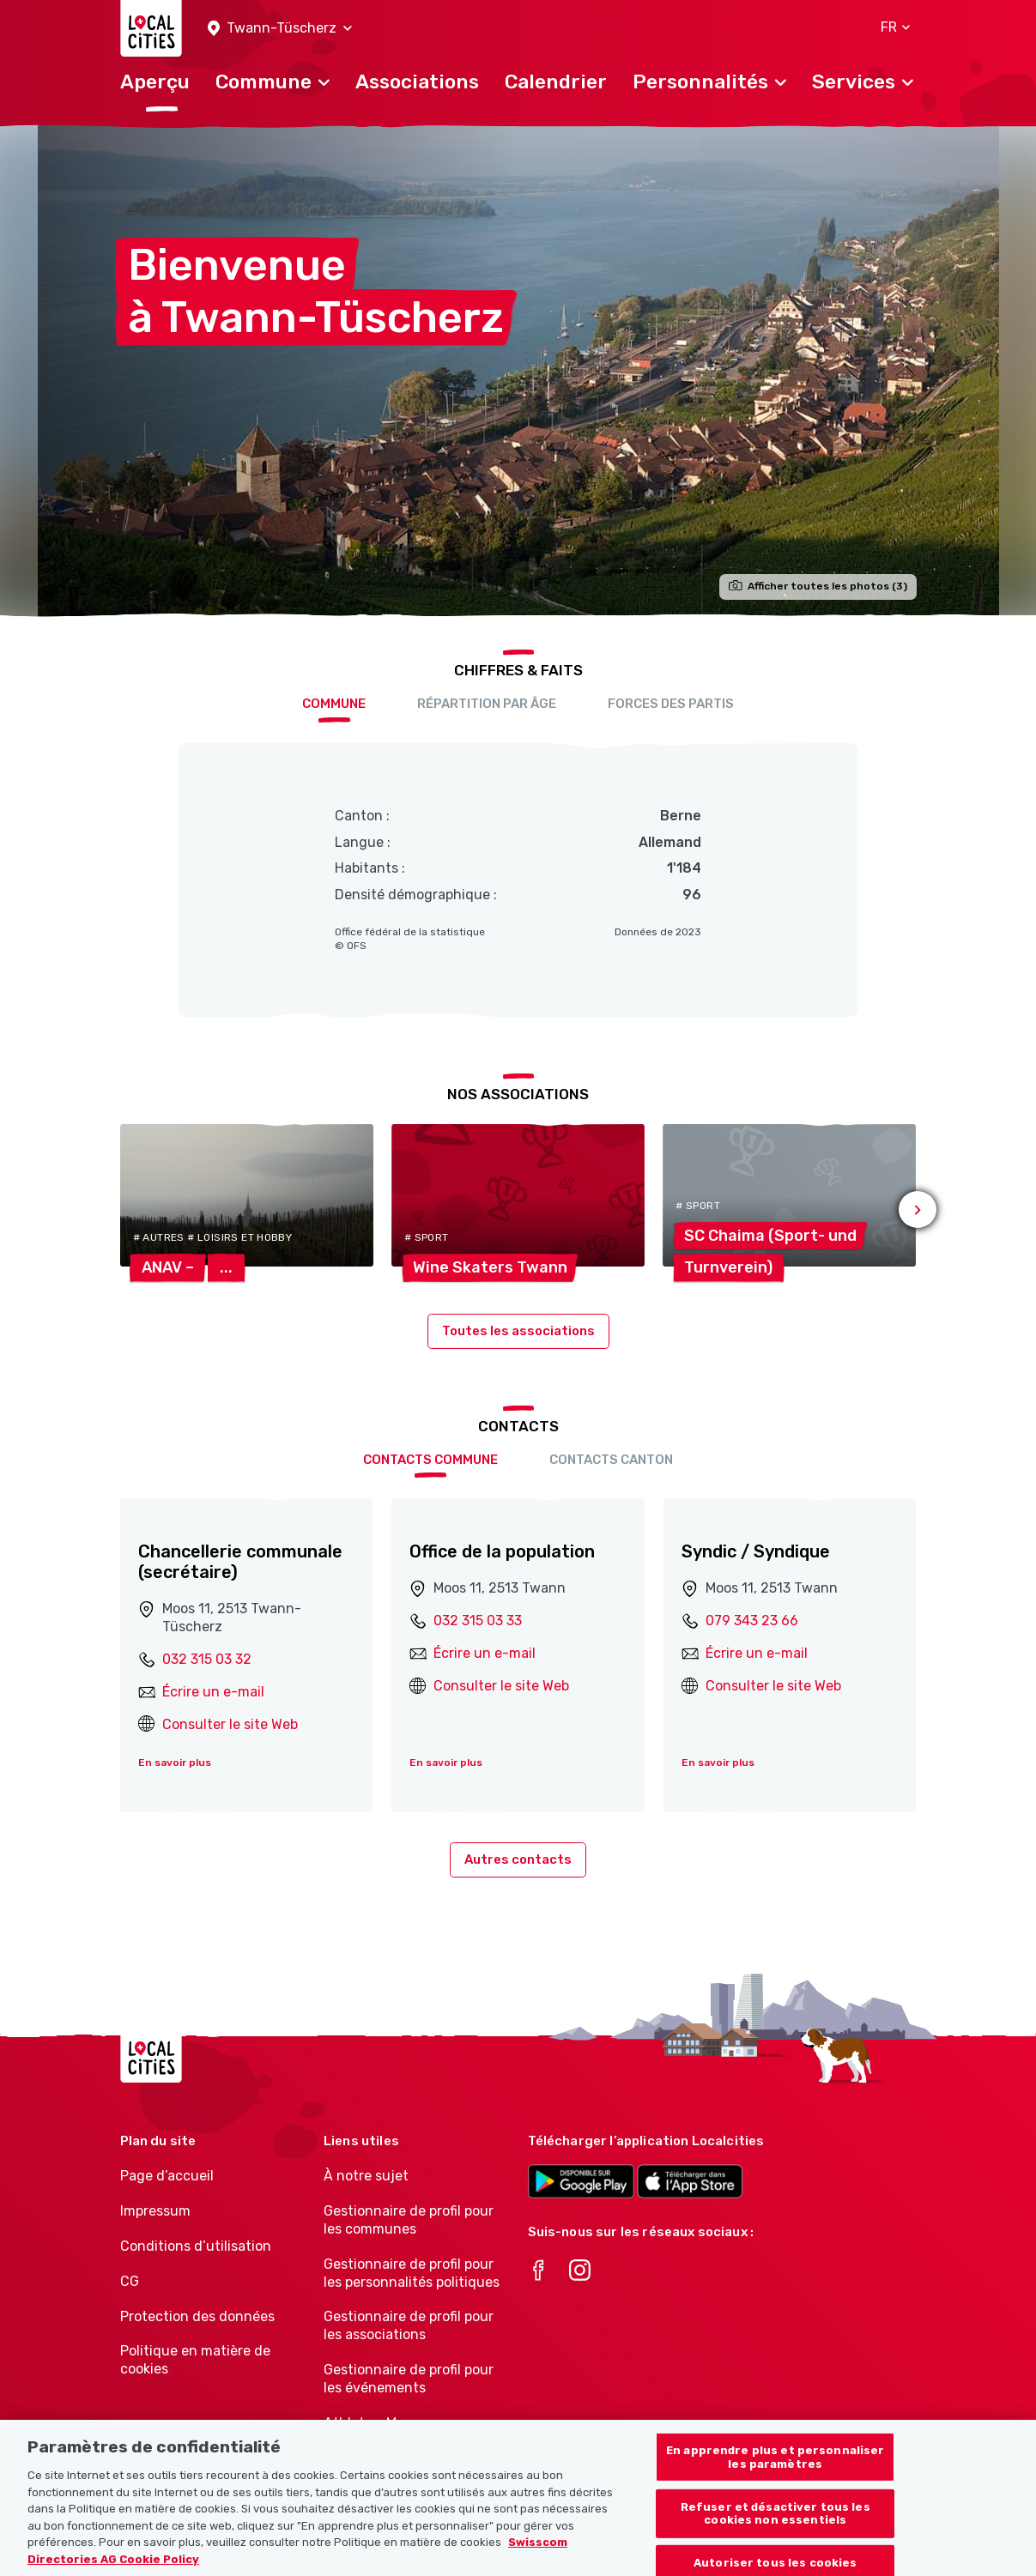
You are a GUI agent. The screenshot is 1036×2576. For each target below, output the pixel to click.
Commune (334, 703)
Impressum (155, 2211)
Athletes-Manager (383, 2423)
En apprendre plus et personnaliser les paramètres (775, 2472)
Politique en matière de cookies (195, 2360)
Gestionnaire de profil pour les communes (409, 2220)
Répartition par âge (486, 703)
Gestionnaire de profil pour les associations (409, 2325)
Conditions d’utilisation (195, 2246)
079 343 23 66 (752, 1620)
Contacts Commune (430, 1459)
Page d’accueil (167, 2176)
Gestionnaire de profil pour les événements (409, 2378)
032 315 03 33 (477, 1620)
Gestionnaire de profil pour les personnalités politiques (412, 2273)
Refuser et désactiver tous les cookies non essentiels (775, 2528)
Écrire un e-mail (213, 1692)
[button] (280, 29)
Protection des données (197, 2316)
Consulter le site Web (230, 1724)
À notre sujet (366, 2176)
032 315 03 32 (206, 1659)
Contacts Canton (611, 1459)
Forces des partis (671, 703)
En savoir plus (174, 1763)
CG (129, 2281)
